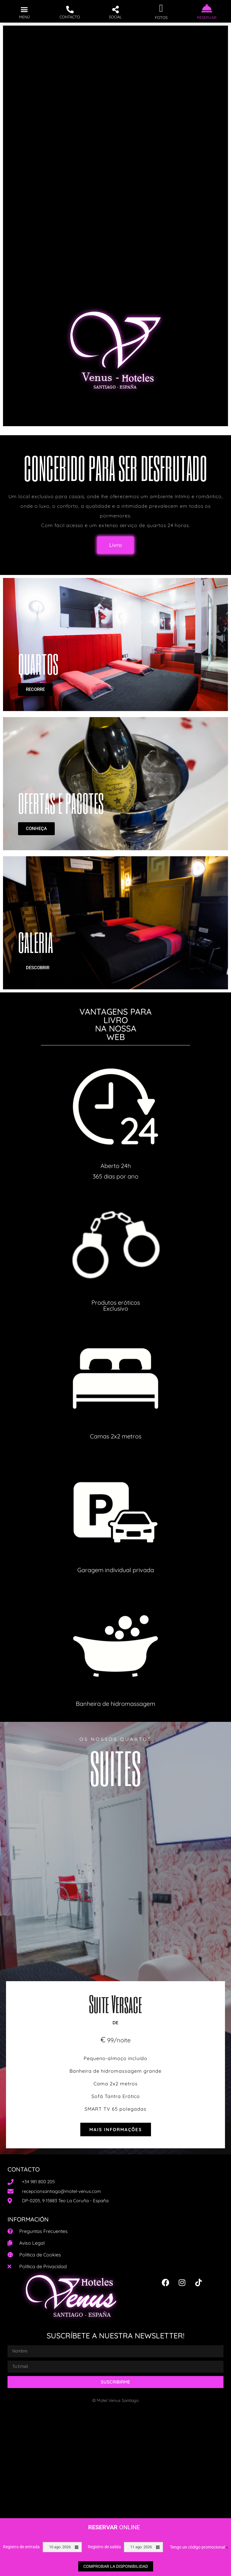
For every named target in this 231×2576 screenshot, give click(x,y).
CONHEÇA (36, 828)
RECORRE (35, 689)
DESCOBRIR (37, 967)
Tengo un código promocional (199, 2547)
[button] (24, 9)
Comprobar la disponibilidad (115, 2566)
